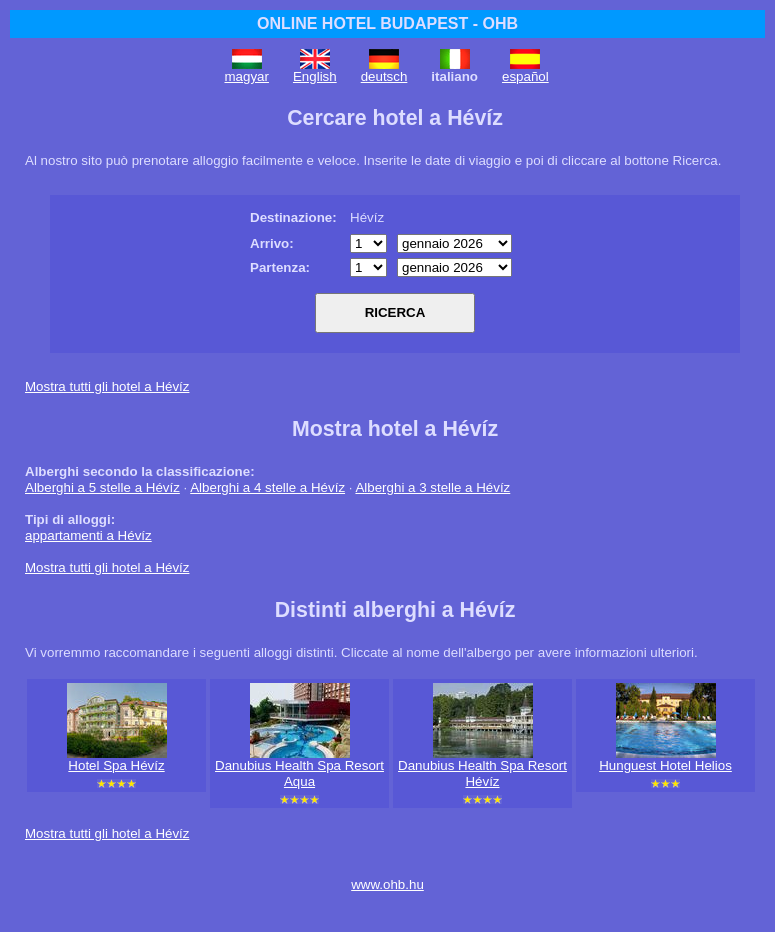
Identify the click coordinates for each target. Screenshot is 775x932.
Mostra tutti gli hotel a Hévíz (107, 386)
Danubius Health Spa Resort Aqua (299, 773)
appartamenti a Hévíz (88, 535)
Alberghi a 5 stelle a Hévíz (102, 487)
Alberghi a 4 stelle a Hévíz (267, 487)
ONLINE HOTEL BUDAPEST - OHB (387, 23)
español (525, 76)
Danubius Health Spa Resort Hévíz (482, 773)
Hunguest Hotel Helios (665, 765)
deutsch (384, 76)
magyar (247, 76)
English (315, 76)
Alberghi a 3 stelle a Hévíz (432, 487)
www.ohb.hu (387, 884)
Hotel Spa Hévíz (116, 765)
